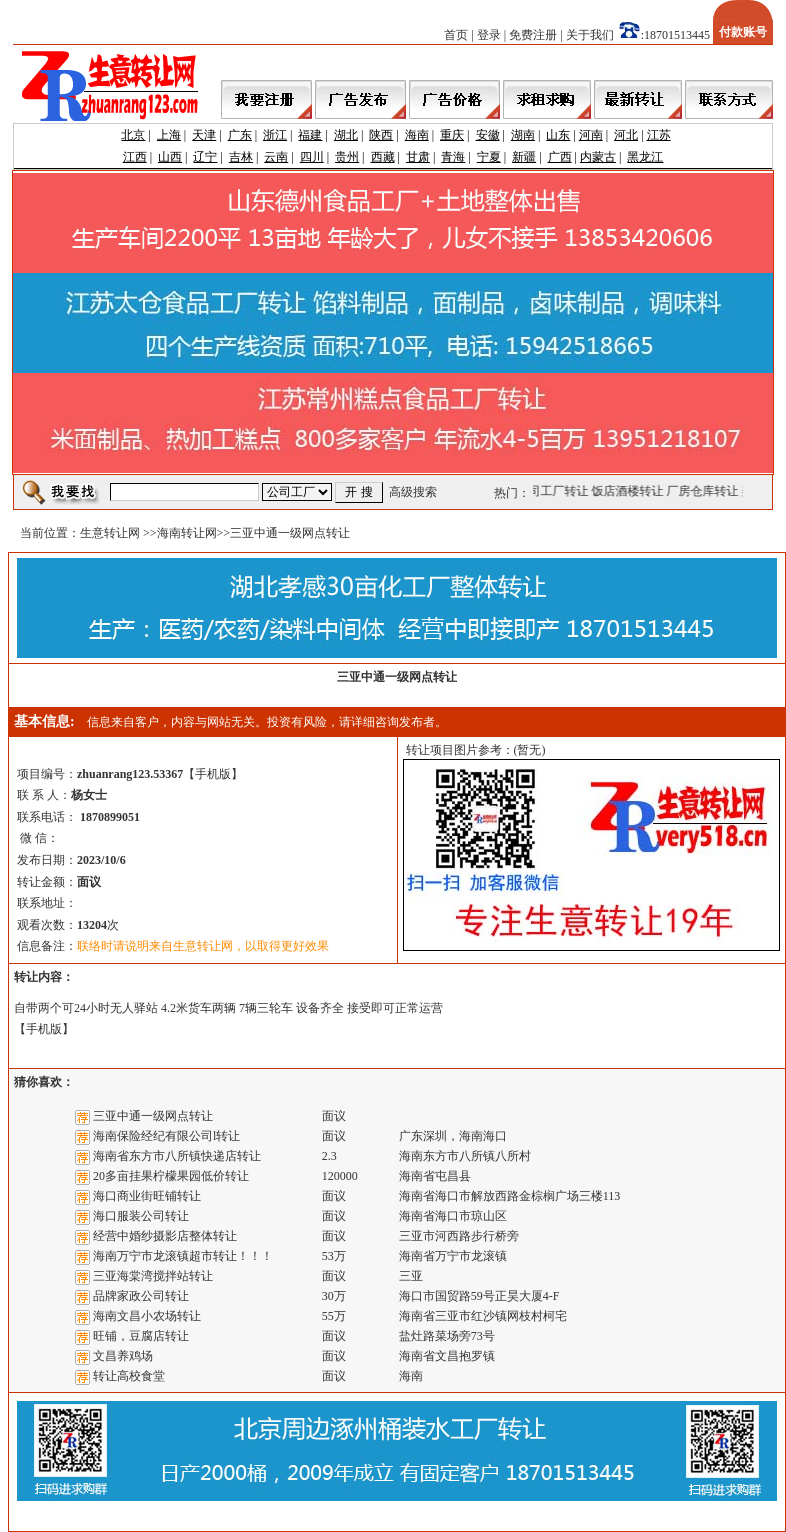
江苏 (659, 135)
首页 (456, 35)
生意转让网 (110, 533)
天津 (204, 135)
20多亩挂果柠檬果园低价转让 (171, 1176)
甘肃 (418, 157)
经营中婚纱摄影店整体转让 (165, 1236)
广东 (240, 135)
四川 (312, 157)
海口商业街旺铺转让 (147, 1196)
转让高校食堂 (129, 1376)
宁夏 (489, 157)
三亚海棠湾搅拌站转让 (153, 1276)
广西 (560, 157)
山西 (170, 157)
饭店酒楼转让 (630, 491)
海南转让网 (187, 533)
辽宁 (205, 157)
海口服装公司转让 (141, 1216)
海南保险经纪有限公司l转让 (166, 1136)
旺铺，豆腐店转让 (141, 1336)
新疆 (524, 157)
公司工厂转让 (555, 491)
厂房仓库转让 (705, 491)
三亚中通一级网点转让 (153, 1116)
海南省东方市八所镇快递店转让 (177, 1156)
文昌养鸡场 (123, 1356)
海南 (417, 135)
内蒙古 (598, 157)
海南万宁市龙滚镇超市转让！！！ (183, 1256)
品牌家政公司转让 (141, 1296)
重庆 (452, 135)
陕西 (381, 135)
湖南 (523, 135)
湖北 (346, 135)
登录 (489, 35)
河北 (626, 135)
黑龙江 (645, 157)
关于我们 (590, 35)
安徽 (488, 135)
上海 (169, 135)
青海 (453, 157)
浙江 (275, 135)
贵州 (347, 157)
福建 (310, 135)
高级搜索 (413, 492)
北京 (133, 135)
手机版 (213, 774)
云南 (276, 157)
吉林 (241, 157)
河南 (591, 135)
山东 (558, 135)
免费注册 (533, 35)
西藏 (383, 157)
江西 (135, 157)
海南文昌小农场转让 (147, 1316)
